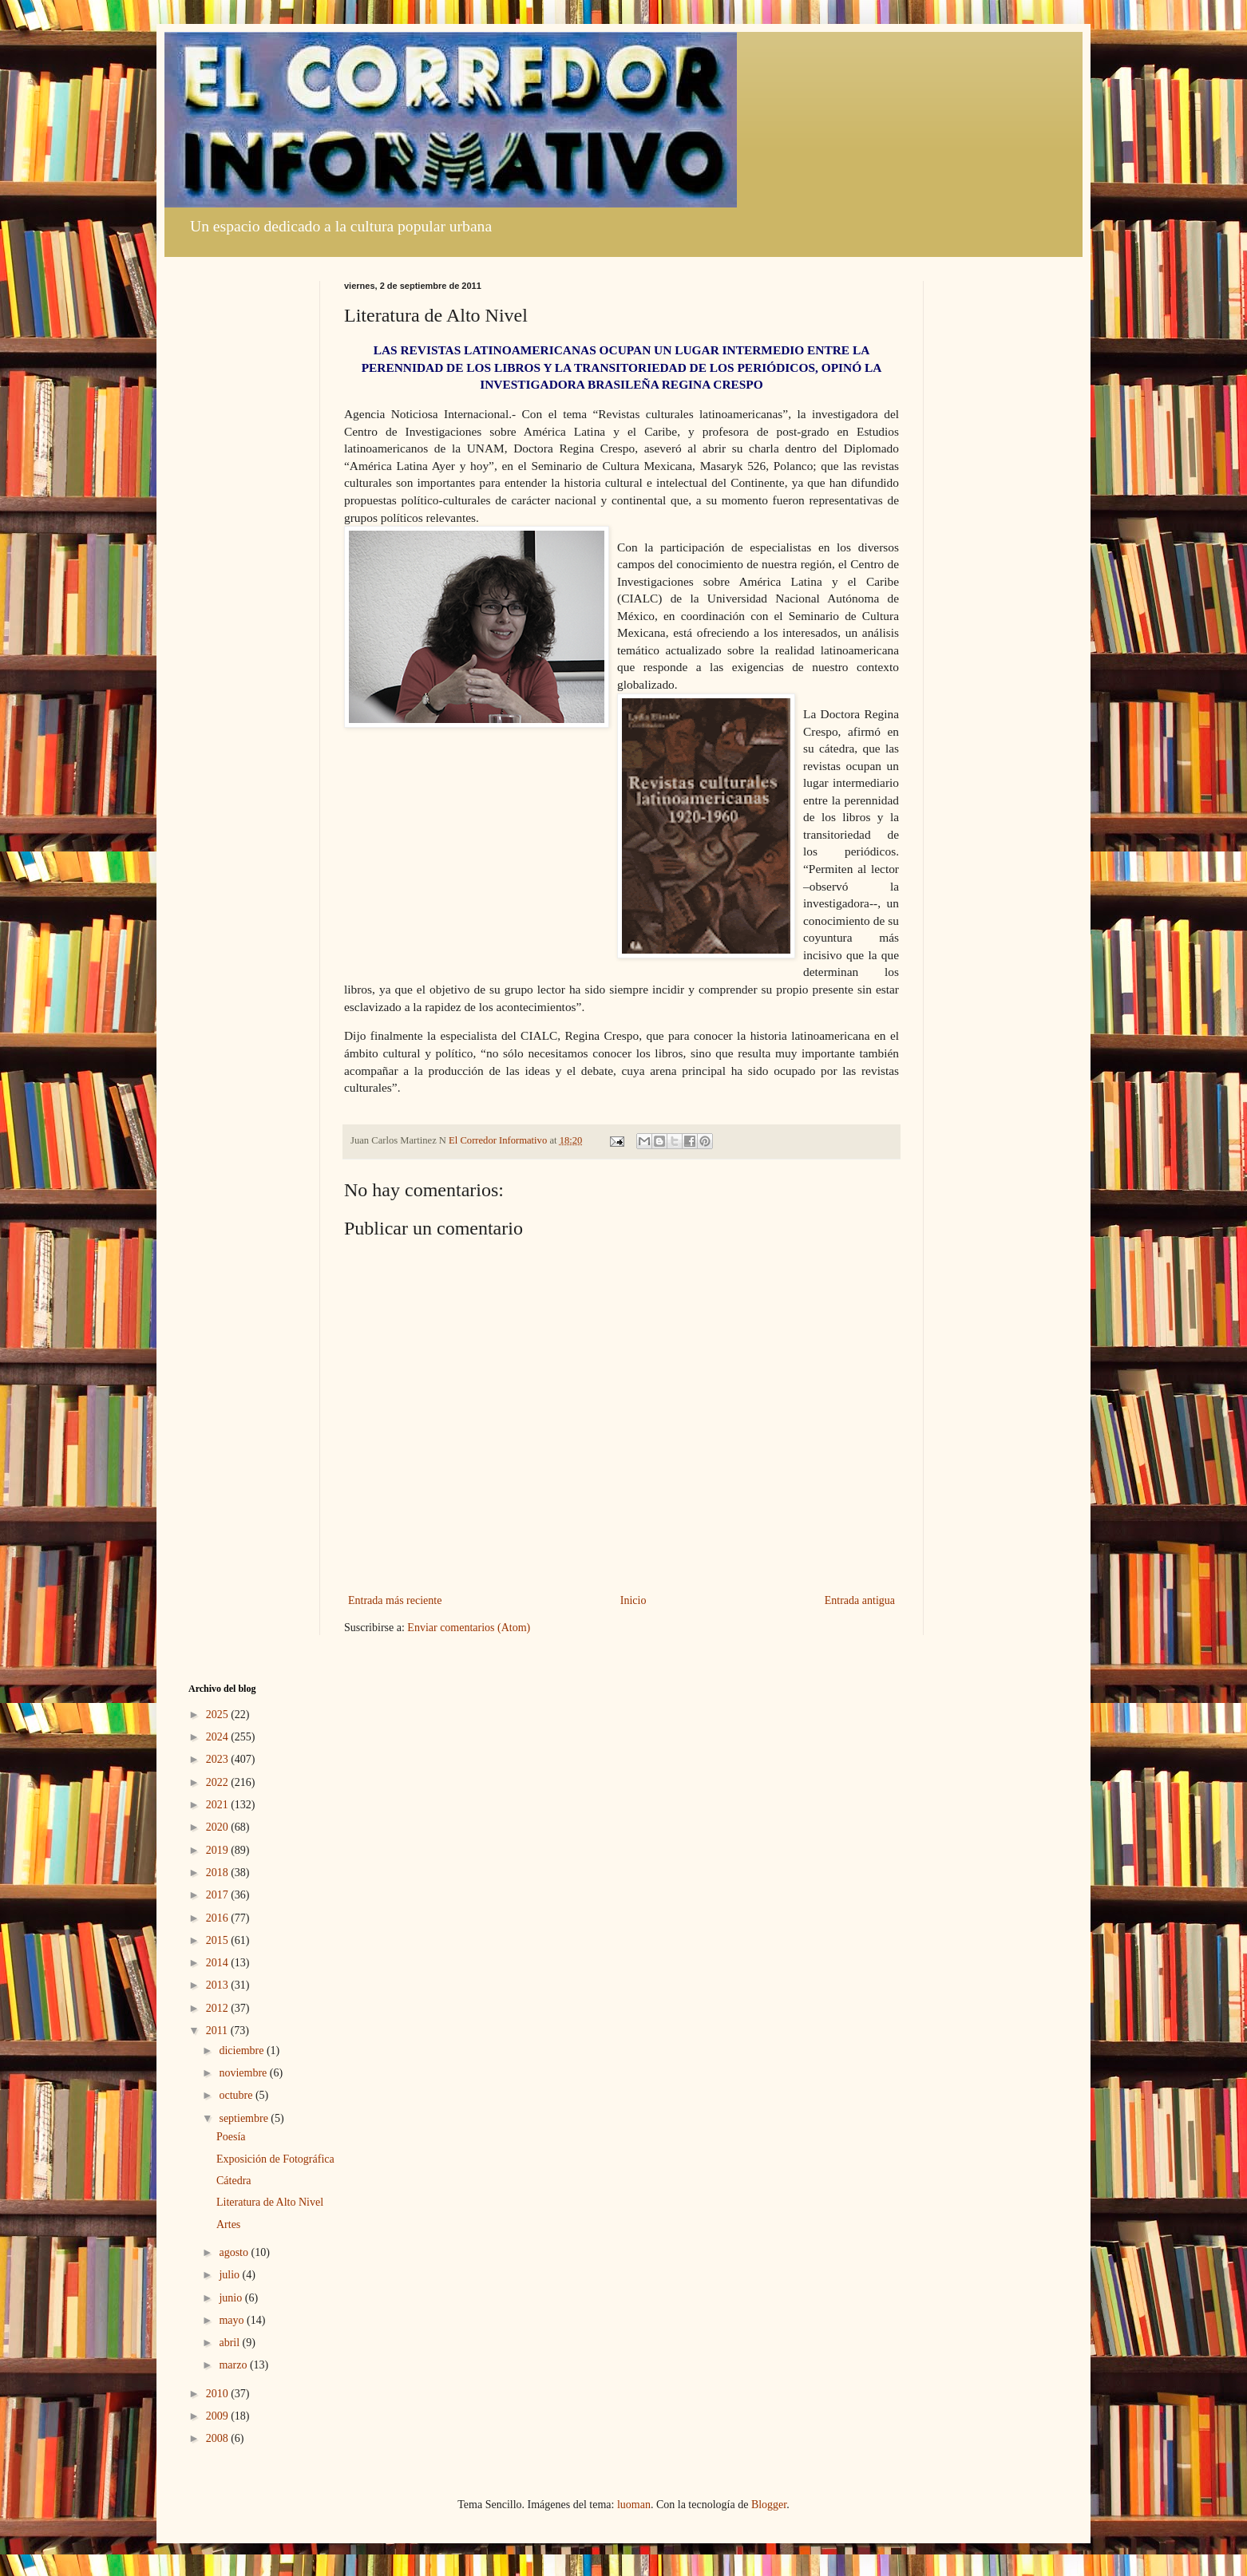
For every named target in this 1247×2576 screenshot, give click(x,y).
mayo (233, 2320)
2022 (219, 1782)
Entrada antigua (860, 1600)
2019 (219, 1850)
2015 (219, 1940)
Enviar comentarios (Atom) (468, 1628)
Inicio (633, 1600)
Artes (228, 2224)
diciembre (242, 2050)
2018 (219, 1873)
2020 (219, 1827)
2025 (219, 1715)
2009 (219, 2416)
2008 (219, 2438)
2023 (219, 1759)
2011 (218, 2031)
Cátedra (233, 2181)
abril (230, 2343)
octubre (237, 2095)
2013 (219, 1985)
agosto (235, 2252)
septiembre (245, 2118)
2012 (219, 2008)
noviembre (244, 2073)
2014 (219, 1963)
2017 (219, 1895)
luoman (634, 2505)
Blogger (768, 2505)
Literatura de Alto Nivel (269, 2202)
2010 (219, 2394)
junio (231, 2298)
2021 (219, 1805)
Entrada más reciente (394, 1600)
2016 (219, 1918)
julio (230, 2275)
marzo (234, 2365)
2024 (219, 1737)
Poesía (231, 2137)
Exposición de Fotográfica (275, 2159)
